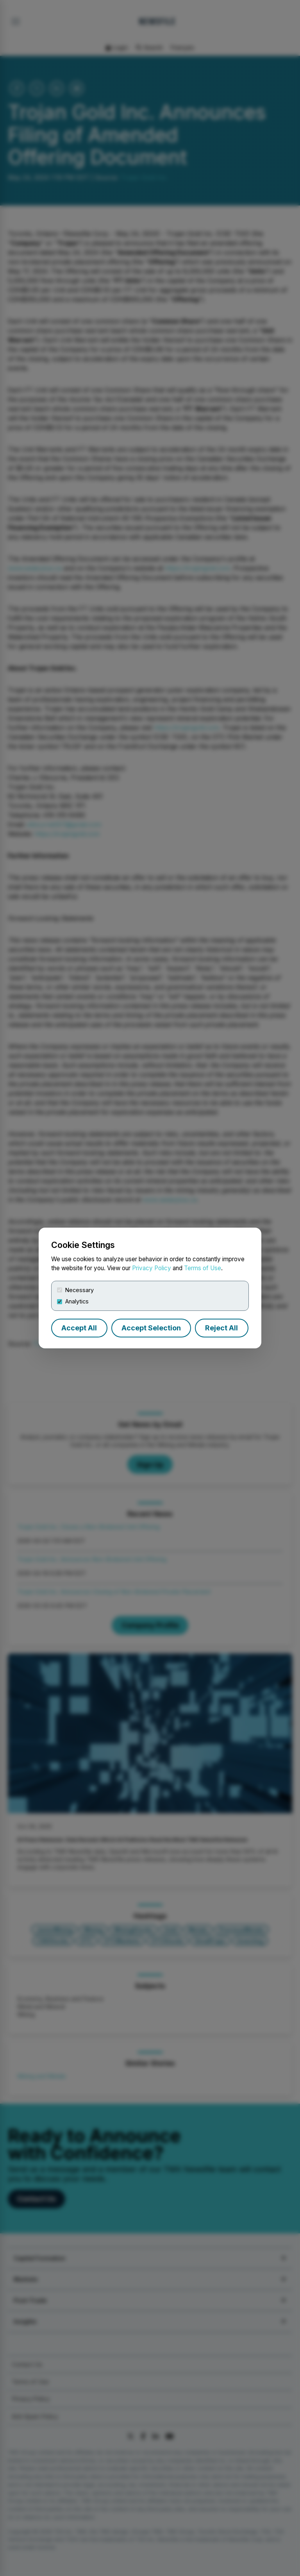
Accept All (79, 1328)
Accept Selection (151, 1328)
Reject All (221, 1328)
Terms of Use (202, 1268)
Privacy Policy (151, 1268)
